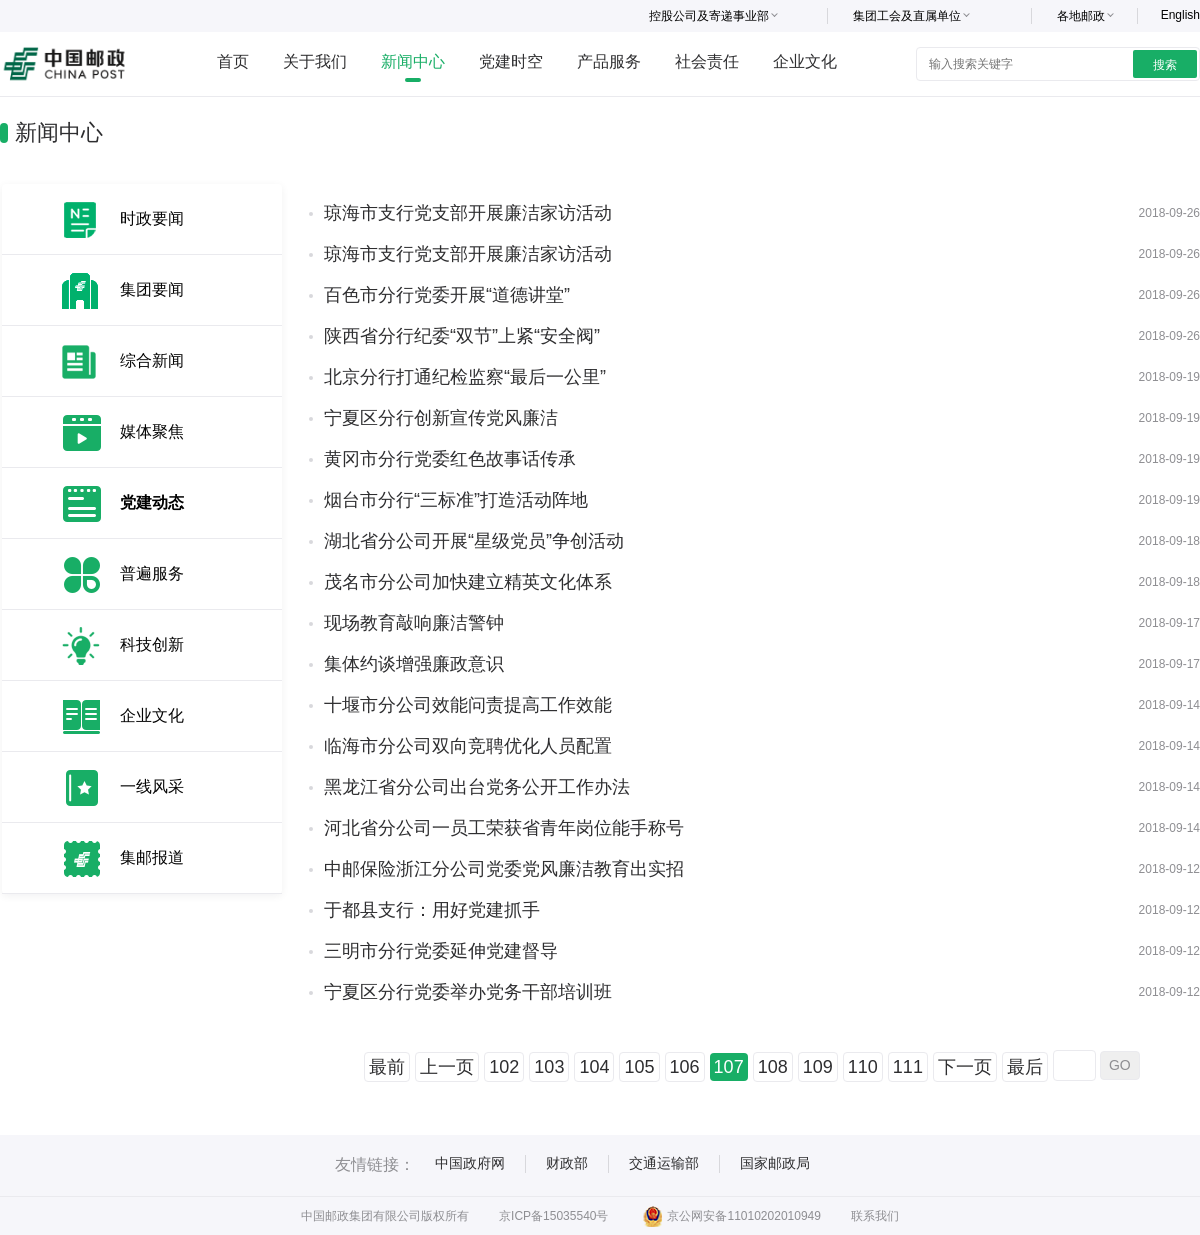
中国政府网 (470, 1163)
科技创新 (152, 644)
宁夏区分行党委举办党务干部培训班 (468, 992)
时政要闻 (152, 218)
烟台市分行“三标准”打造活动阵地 (456, 500)
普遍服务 (152, 573)
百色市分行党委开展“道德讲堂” (447, 295)
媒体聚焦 (152, 431)
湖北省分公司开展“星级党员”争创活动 (474, 541)
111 (908, 1067)
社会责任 (707, 61)
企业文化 (805, 61)
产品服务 (609, 61)
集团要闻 (152, 289)
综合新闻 (152, 360)
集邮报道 (152, 857)
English (1180, 15)
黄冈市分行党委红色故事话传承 (450, 459)
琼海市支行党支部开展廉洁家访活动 (468, 213)
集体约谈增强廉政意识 (414, 664)
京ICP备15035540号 (553, 1216)
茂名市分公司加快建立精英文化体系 (468, 582)
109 (818, 1067)
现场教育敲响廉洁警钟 (414, 623)
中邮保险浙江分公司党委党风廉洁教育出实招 (504, 869)
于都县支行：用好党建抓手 (432, 910)
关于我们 (315, 61)
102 (504, 1067)
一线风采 (152, 786)
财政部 (567, 1163)
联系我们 (875, 1216)
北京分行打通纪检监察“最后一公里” (465, 377)
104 (594, 1067)
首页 (233, 61)
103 (549, 1067)
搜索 (1165, 65)
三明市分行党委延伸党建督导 (441, 951)
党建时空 (511, 61)
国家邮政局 (775, 1163)
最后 (1025, 1067)
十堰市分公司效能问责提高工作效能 (468, 705)
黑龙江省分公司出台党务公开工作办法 (477, 787)
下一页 (965, 1067)
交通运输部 (664, 1163)
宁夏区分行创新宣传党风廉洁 (441, 418)
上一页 (447, 1067)
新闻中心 (413, 61)
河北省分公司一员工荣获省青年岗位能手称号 (504, 828)
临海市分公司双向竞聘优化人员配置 (468, 746)
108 (773, 1067)
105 (639, 1067)
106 (685, 1067)
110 (863, 1067)
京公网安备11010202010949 (731, 1216)
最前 (387, 1067)
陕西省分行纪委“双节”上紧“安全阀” (462, 336)
